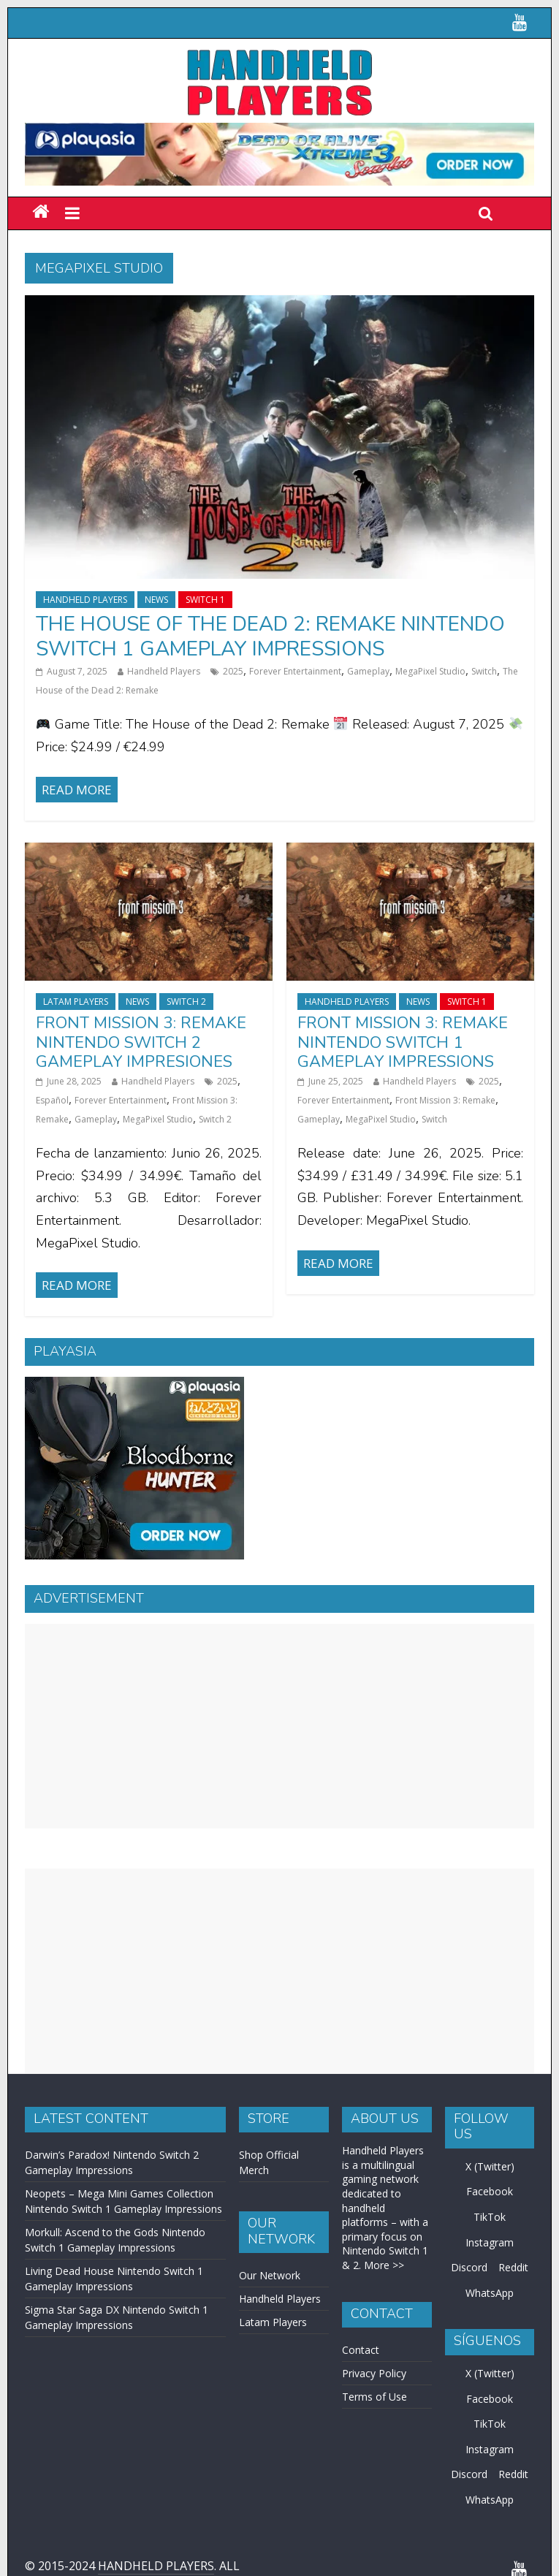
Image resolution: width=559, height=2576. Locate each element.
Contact (360, 2350)
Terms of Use (374, 2397)
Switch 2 (186, 1001)
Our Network (269, 2275)
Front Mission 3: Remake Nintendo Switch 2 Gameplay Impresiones (141, 1042)
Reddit (513, 2267)
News (156, 599)
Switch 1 (205, 599)
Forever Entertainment (295, 671)
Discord (469, 2267)
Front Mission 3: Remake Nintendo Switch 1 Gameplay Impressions (402, 1042)
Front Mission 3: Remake (445, 1100)
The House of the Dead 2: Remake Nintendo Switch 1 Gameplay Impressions (270, 636)
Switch (484, 671)
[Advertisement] (280, 1726)
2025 (233, 671)
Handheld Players (85, 599)
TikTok (490, 2217)
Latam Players (273, 2322)
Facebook (489, 2191)
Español (52, 1100)
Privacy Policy (374, 2373)
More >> (384, 2265)
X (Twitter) (489, 2166)
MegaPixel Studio (430, 671)
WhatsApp (489, 2293)
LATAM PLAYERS (75, 1001)
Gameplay (368, 671)
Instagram (489, 2242)
